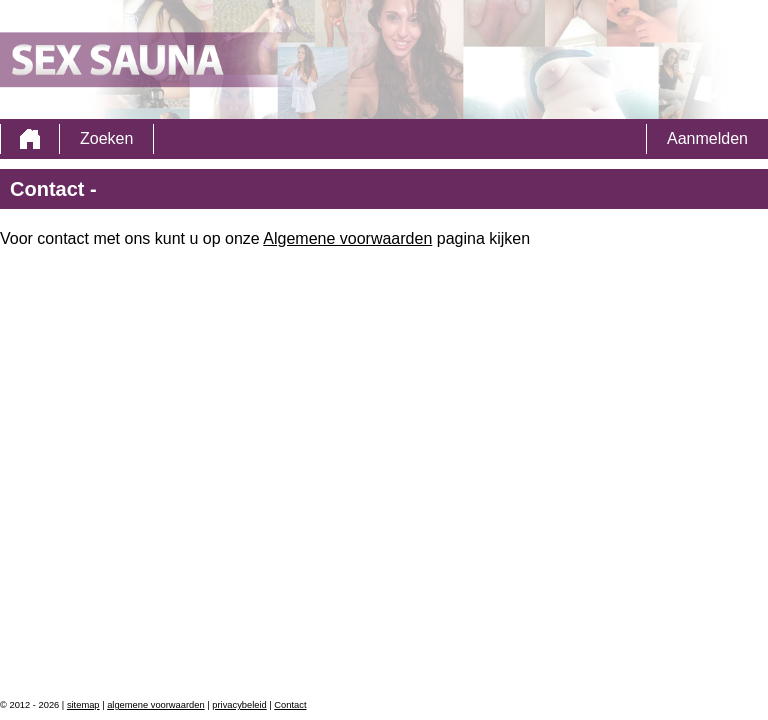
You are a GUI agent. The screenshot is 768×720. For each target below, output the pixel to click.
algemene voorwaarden (156, 705)
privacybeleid (239, 705)
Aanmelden (707, 138)
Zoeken (106, 138)
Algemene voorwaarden (347, 238)
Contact (290, 705)
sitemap (83, 705)
